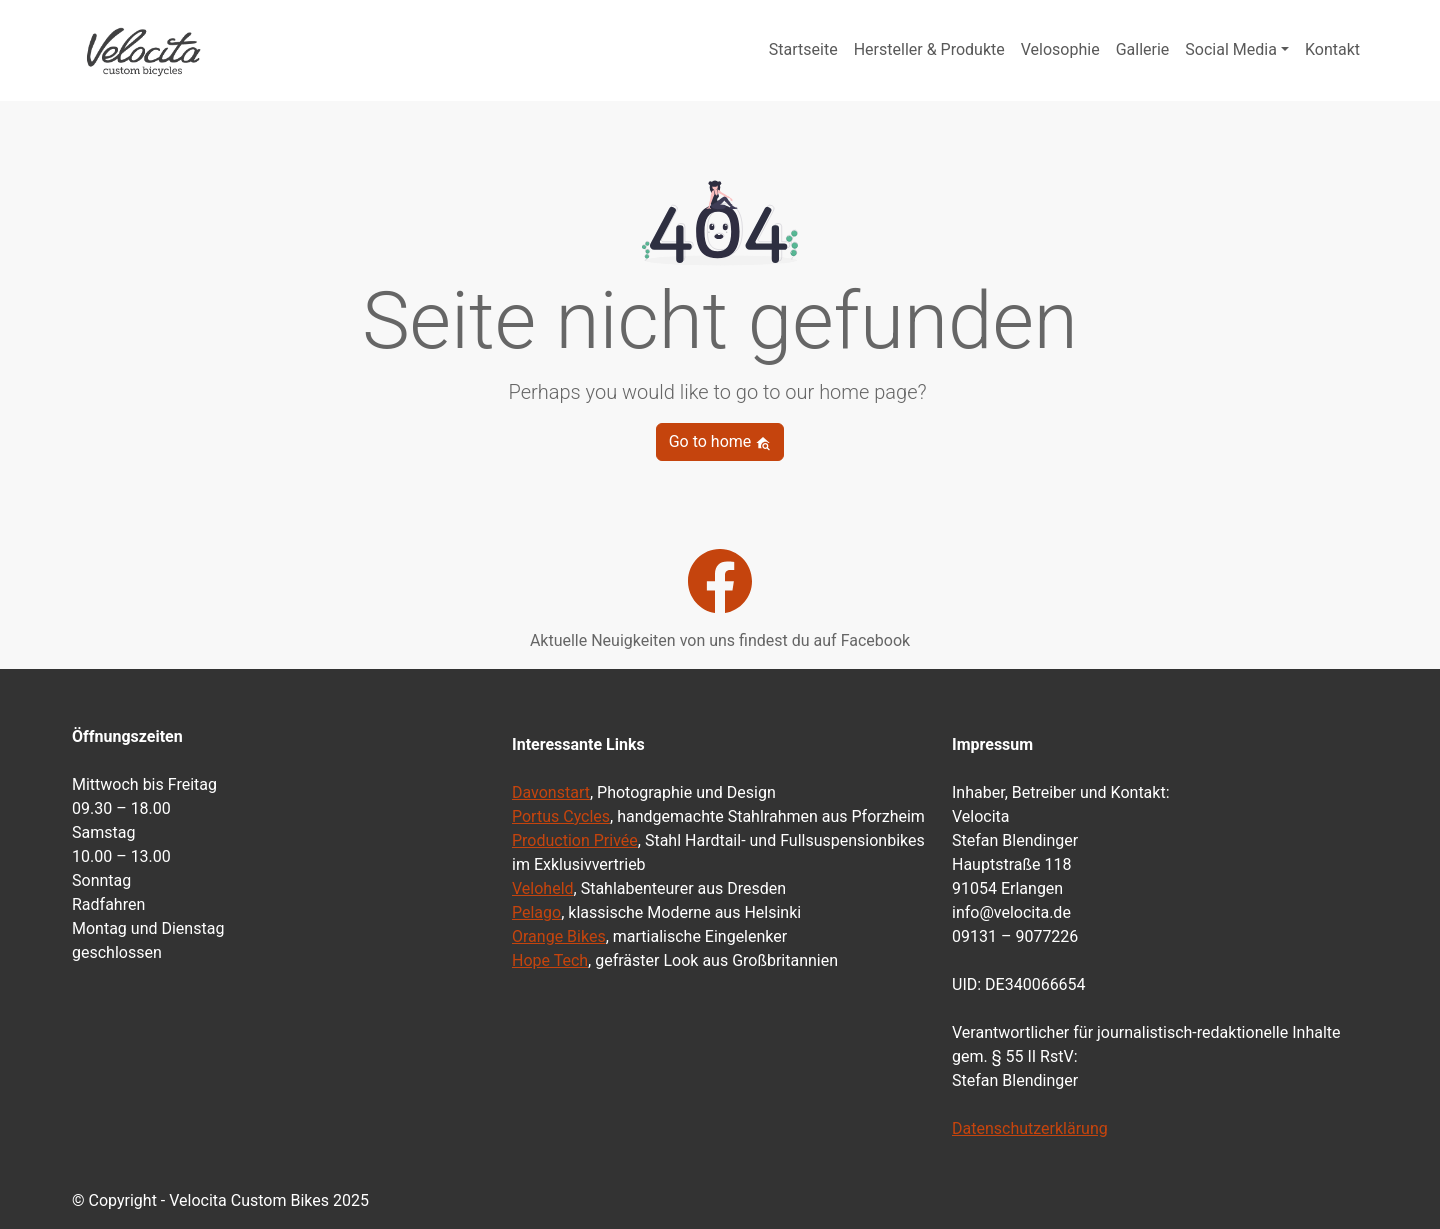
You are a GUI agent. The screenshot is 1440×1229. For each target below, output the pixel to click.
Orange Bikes (559, 936)
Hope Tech (550, 960)
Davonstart (551, 792)
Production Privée (575, 840)
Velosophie (1060, 49)
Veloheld (543, 888)
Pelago (536, 912)
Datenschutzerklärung (1030, 1128)
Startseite (803, 49)
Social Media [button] (1231, 49)
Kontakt (1332, 49)
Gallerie (1143, 49)
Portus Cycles (561, 816)
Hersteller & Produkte (929, 49)
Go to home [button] (720, 441)
